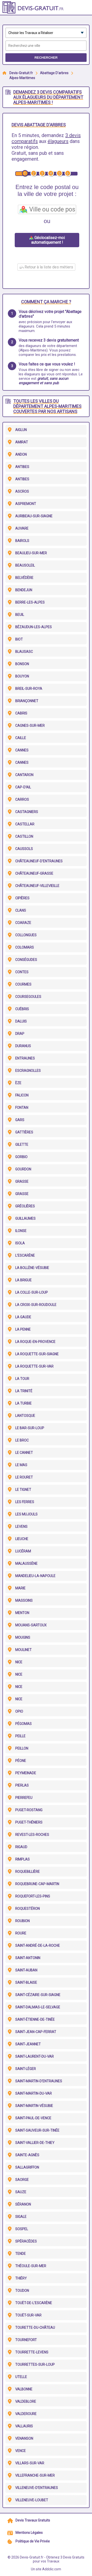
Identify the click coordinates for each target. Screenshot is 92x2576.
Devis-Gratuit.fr (21, 73)
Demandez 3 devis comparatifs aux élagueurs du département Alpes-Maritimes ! (48, 97)
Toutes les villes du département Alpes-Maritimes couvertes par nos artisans (47, 406)
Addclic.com (51, 2569)
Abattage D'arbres (54, 73)
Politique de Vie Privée (32, 2541)
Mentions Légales (29, 2533)
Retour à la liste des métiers (46, 267)
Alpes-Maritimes (22, 78)
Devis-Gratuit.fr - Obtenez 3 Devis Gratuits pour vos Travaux (52, 2559)
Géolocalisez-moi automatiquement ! (47, 240)
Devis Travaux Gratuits (32, 2520)
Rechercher (45, 57)
